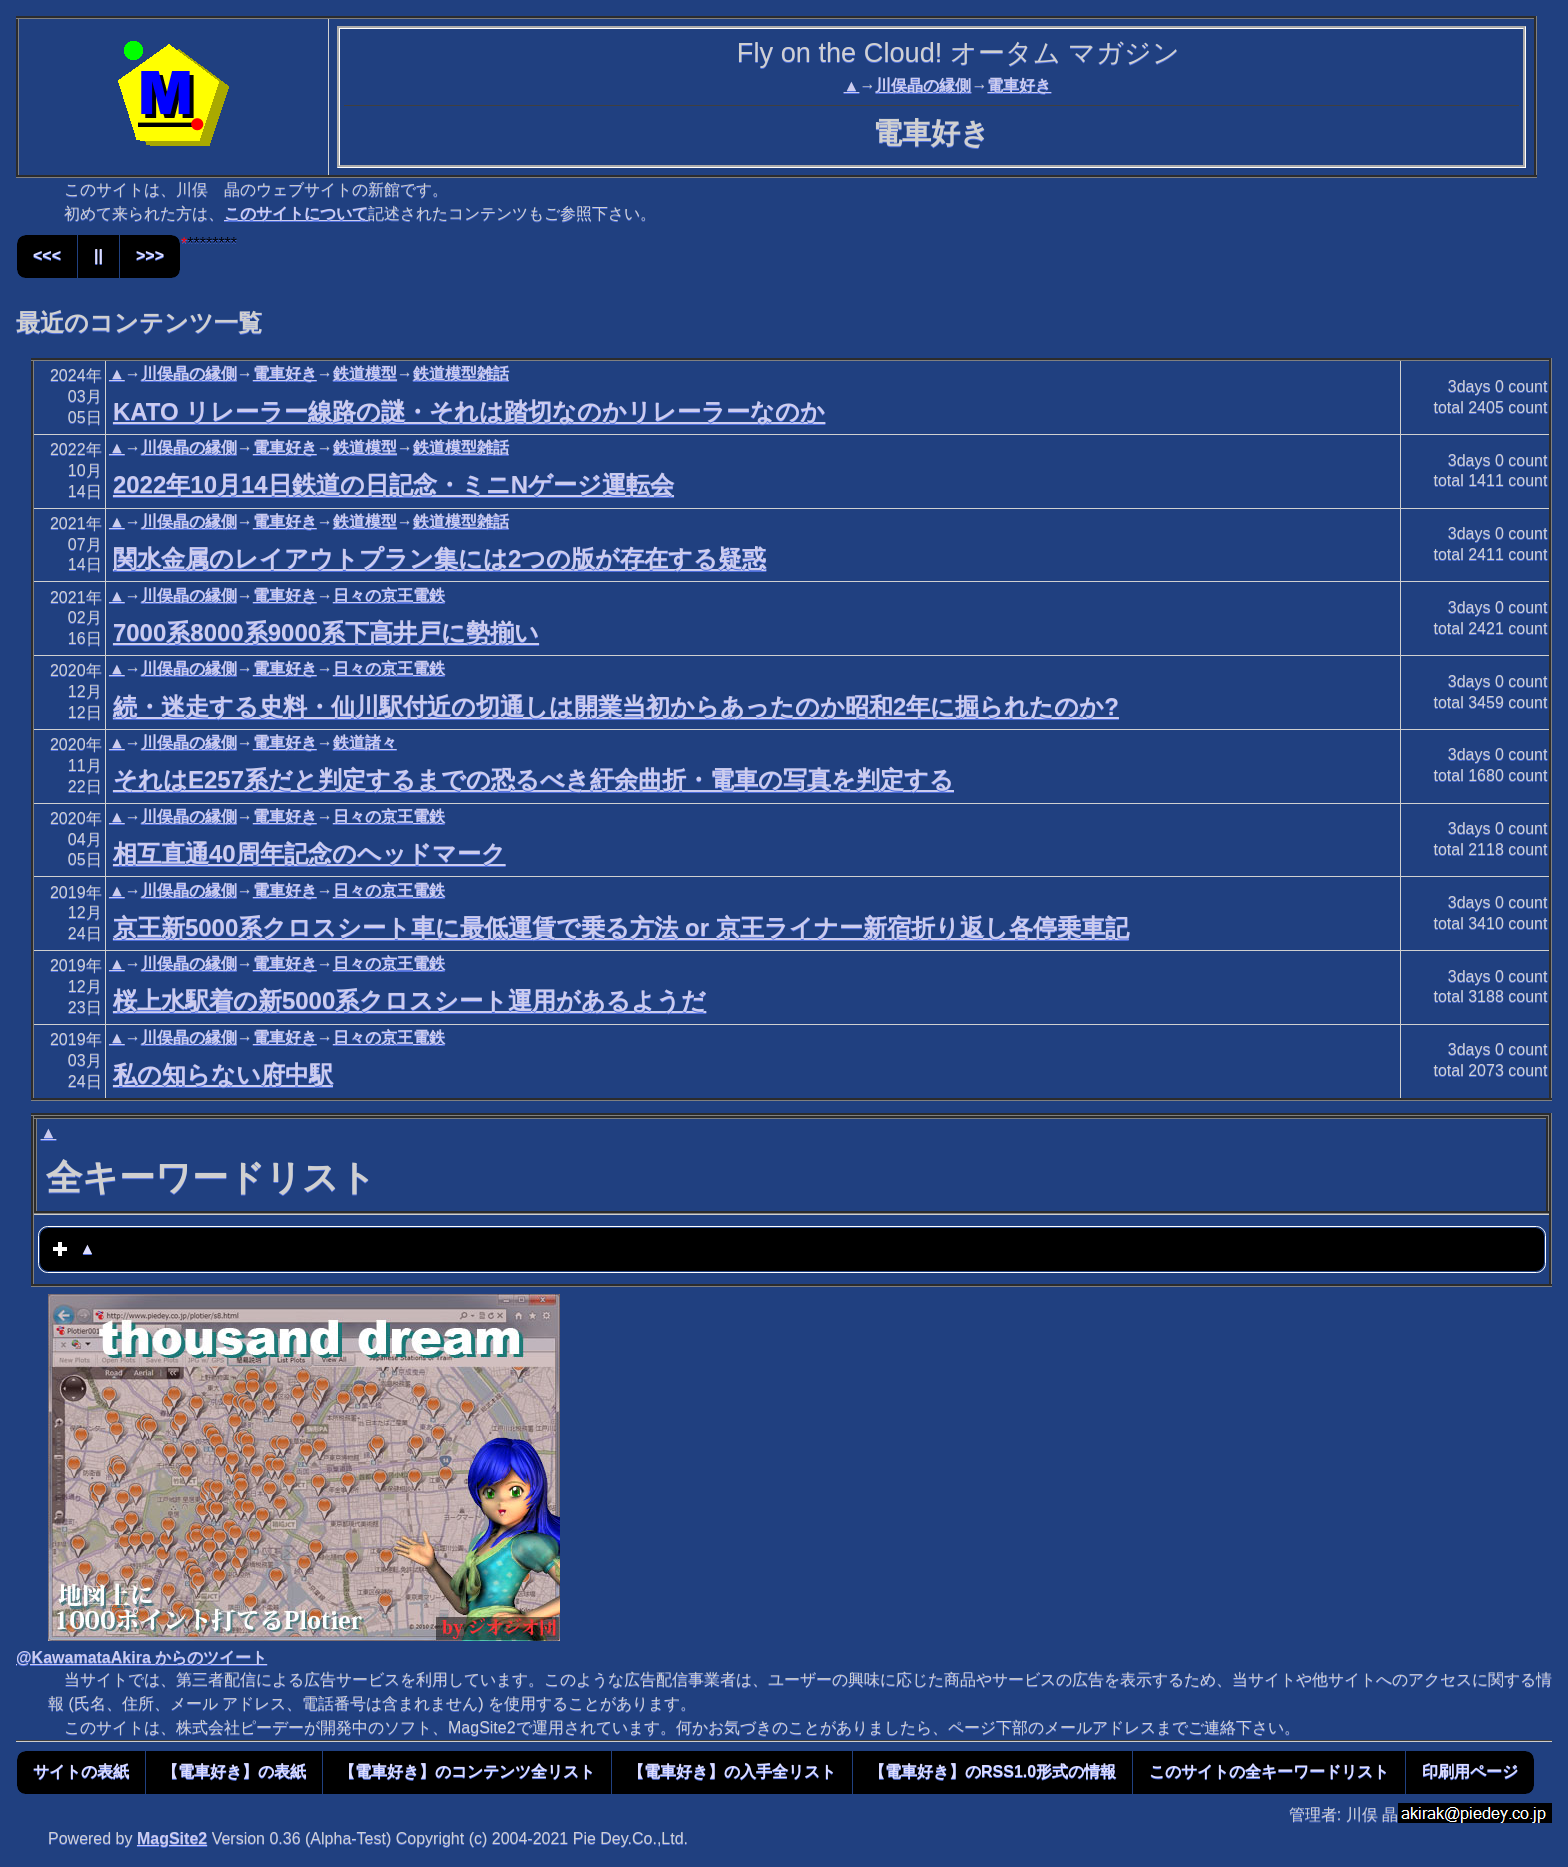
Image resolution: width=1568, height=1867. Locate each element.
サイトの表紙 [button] (81, 1771)
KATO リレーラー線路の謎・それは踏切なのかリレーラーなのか (469, 411)
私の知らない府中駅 (223, 1074)
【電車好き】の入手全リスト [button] (732, 1771)
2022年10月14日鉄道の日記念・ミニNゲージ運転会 (393, 484)
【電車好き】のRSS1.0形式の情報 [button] (992, 1771)
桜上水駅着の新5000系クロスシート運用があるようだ (409, 1000)
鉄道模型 (365, 373)
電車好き (1019, 85)
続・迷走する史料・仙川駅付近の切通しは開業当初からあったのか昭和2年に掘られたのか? (616, 706)
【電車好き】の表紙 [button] (234, 1771)
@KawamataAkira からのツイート (141, 1657)
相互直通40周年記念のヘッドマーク (309, 853)
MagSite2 (172, 1838)
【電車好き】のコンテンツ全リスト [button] (467, 1771)
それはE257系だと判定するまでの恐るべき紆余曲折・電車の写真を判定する (533, 779)
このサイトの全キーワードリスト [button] (1269, 1771)
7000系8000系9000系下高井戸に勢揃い (326, 632)
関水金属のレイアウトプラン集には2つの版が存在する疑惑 (439, 558)
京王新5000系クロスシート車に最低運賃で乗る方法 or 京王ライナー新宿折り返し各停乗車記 (621, 927)
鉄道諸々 (365, 742)
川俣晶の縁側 (923, 85)
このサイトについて (296, 213)
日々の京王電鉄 (389, 595)
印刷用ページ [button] (1470, 1771)
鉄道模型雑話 (461, 373)
